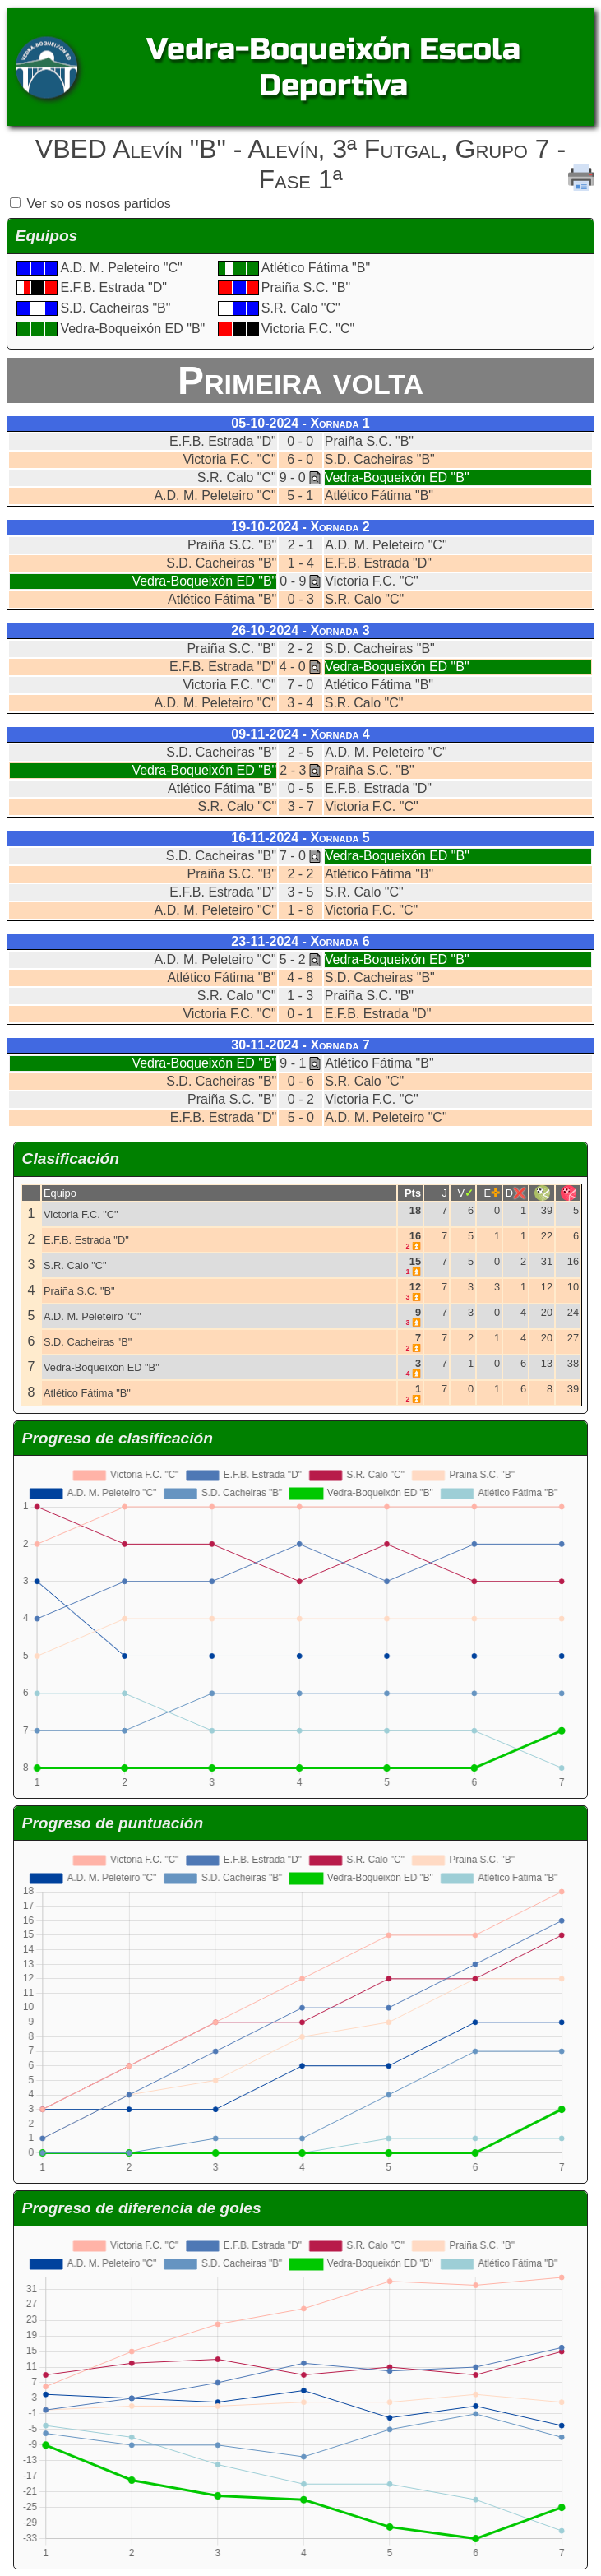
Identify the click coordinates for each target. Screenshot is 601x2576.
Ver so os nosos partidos (98, 204)
